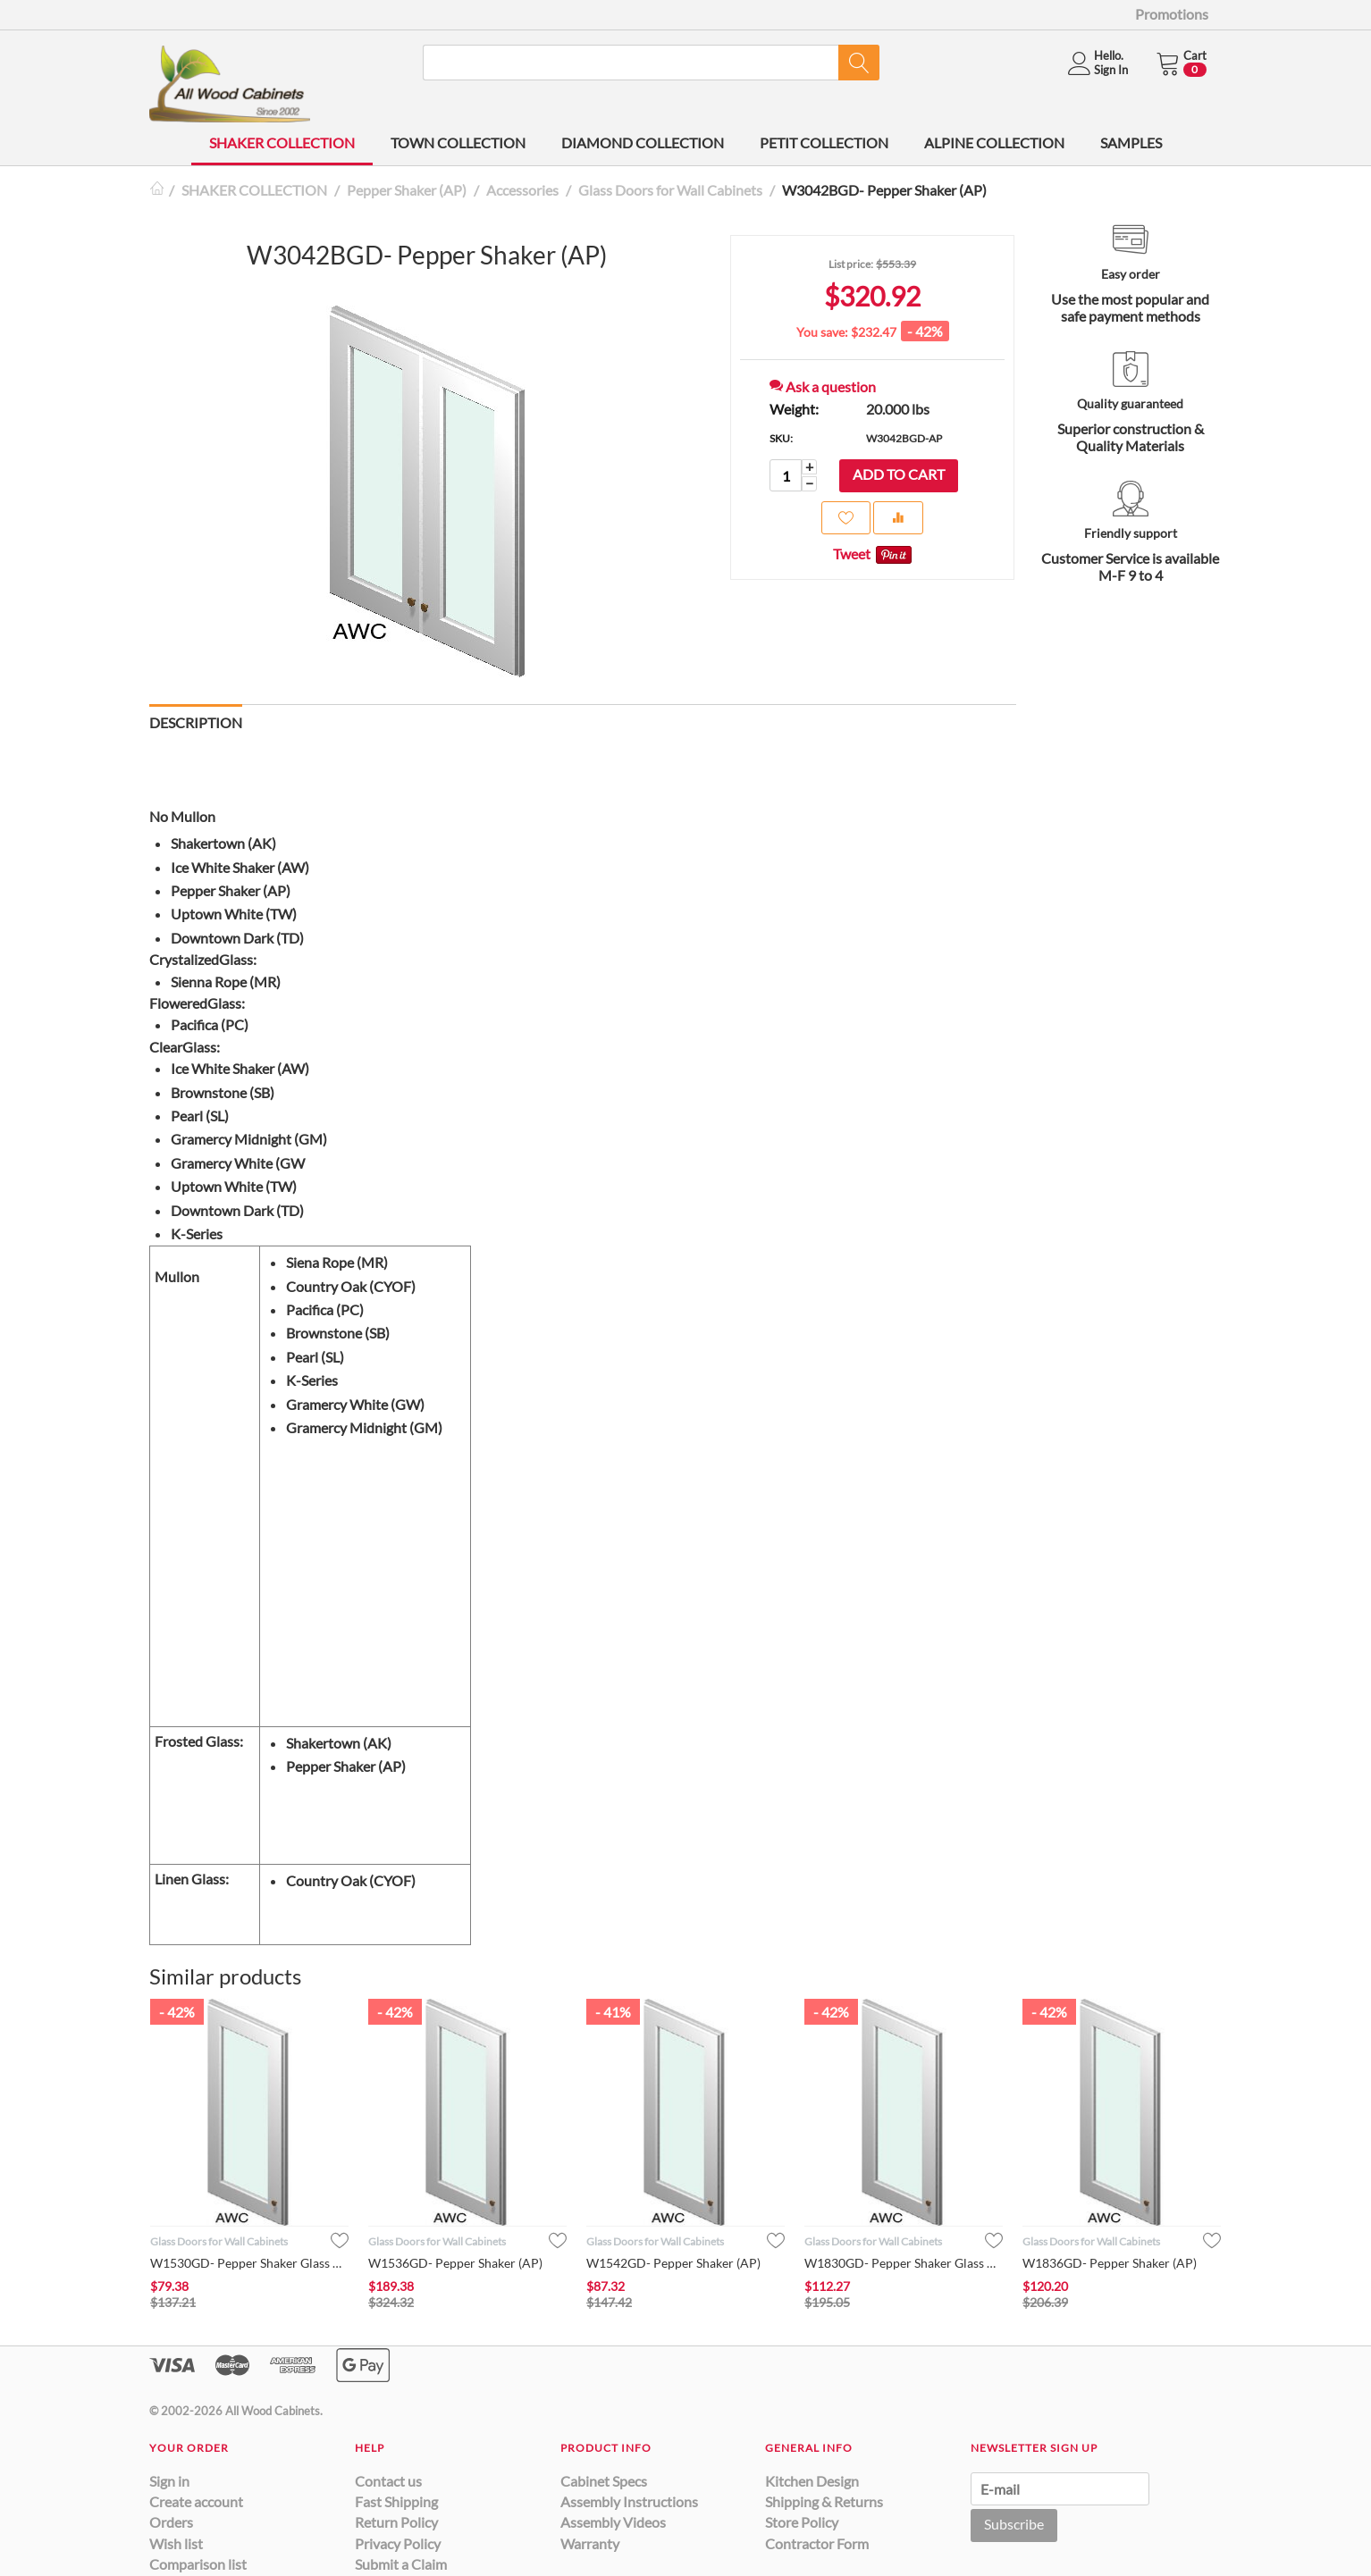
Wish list (176, 2543)
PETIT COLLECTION (824, 142)
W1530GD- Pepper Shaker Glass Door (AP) (249, 2262)
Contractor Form (817, 2543)
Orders (171, 2521)
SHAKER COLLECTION (282, 142)
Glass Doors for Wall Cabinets (670, 189)
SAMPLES (1131, 142)
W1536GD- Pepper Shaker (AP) (455, 2262)
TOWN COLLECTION (458, 142)
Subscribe (1014, 2523)
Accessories (522, 189)
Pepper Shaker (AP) (407, 189)
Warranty (589, 2543)
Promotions (1171, 13)
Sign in (169, 2480)
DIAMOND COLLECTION (642, 142)
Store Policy (801, 2521)
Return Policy (396, 2521)
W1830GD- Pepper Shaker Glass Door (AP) (903, 2262)
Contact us (388, 2480)
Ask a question (823, 386)
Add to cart (899, 474)
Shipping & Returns (824, 2501)
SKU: (781, 438)
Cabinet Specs (603, 2480)
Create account (196, 2501)
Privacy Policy (398, 2543)
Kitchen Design (812, 2480)
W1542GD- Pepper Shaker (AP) (673, 2262)
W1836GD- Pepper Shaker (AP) (1109, 2262)
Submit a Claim (401, 2563)
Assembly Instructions (629, 2501)
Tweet (852, 553)
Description (195, 722)
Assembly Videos (613, 2521)
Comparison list (198, 2563)
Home (156, 190)
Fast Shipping (396, 2501)
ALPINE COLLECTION (994, 142)
